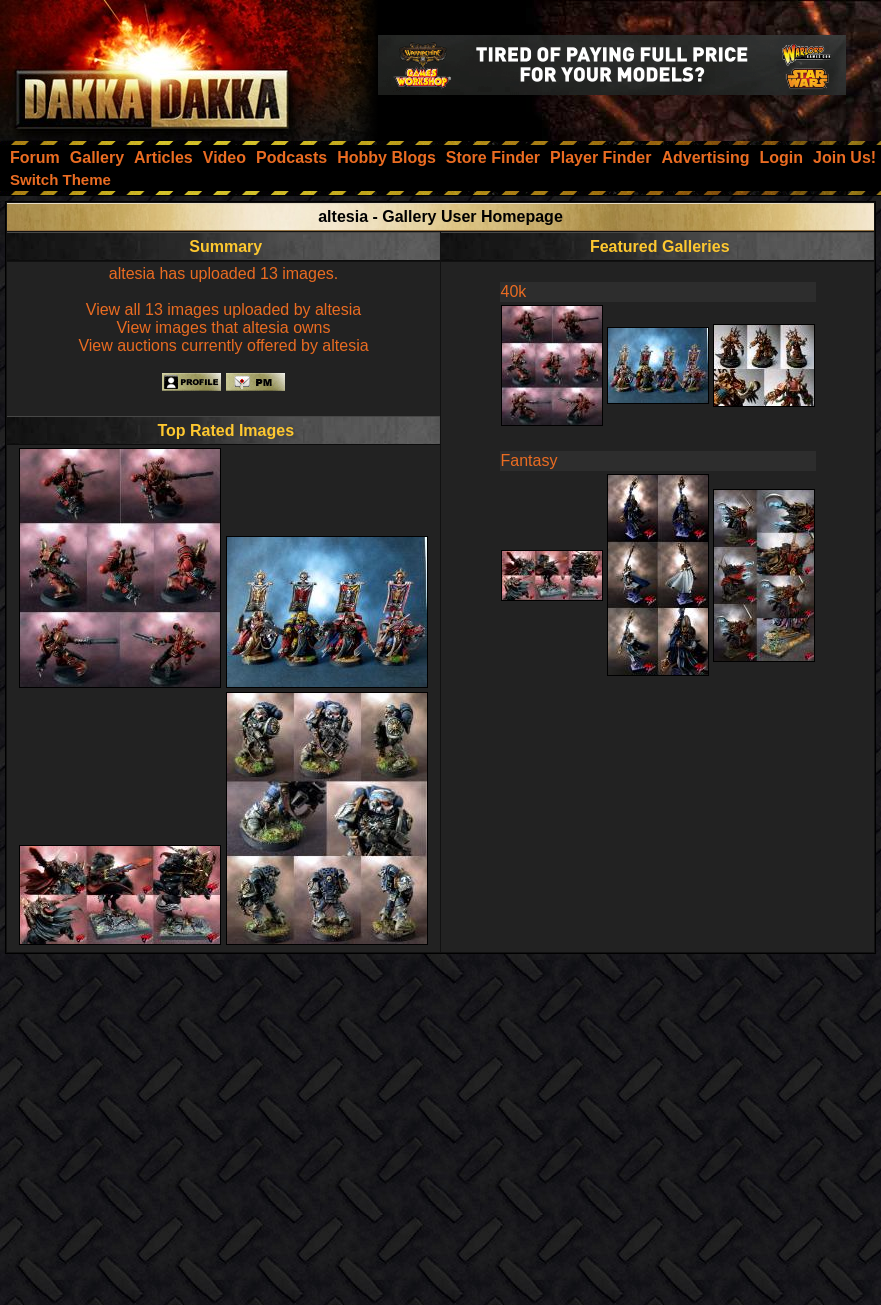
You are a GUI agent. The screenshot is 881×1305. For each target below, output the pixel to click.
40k (514, 291)
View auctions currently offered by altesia (223, 345)
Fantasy (529, 460)
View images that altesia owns (223, 327)
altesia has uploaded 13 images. (224, 273)
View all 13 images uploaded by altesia (223, 309)
